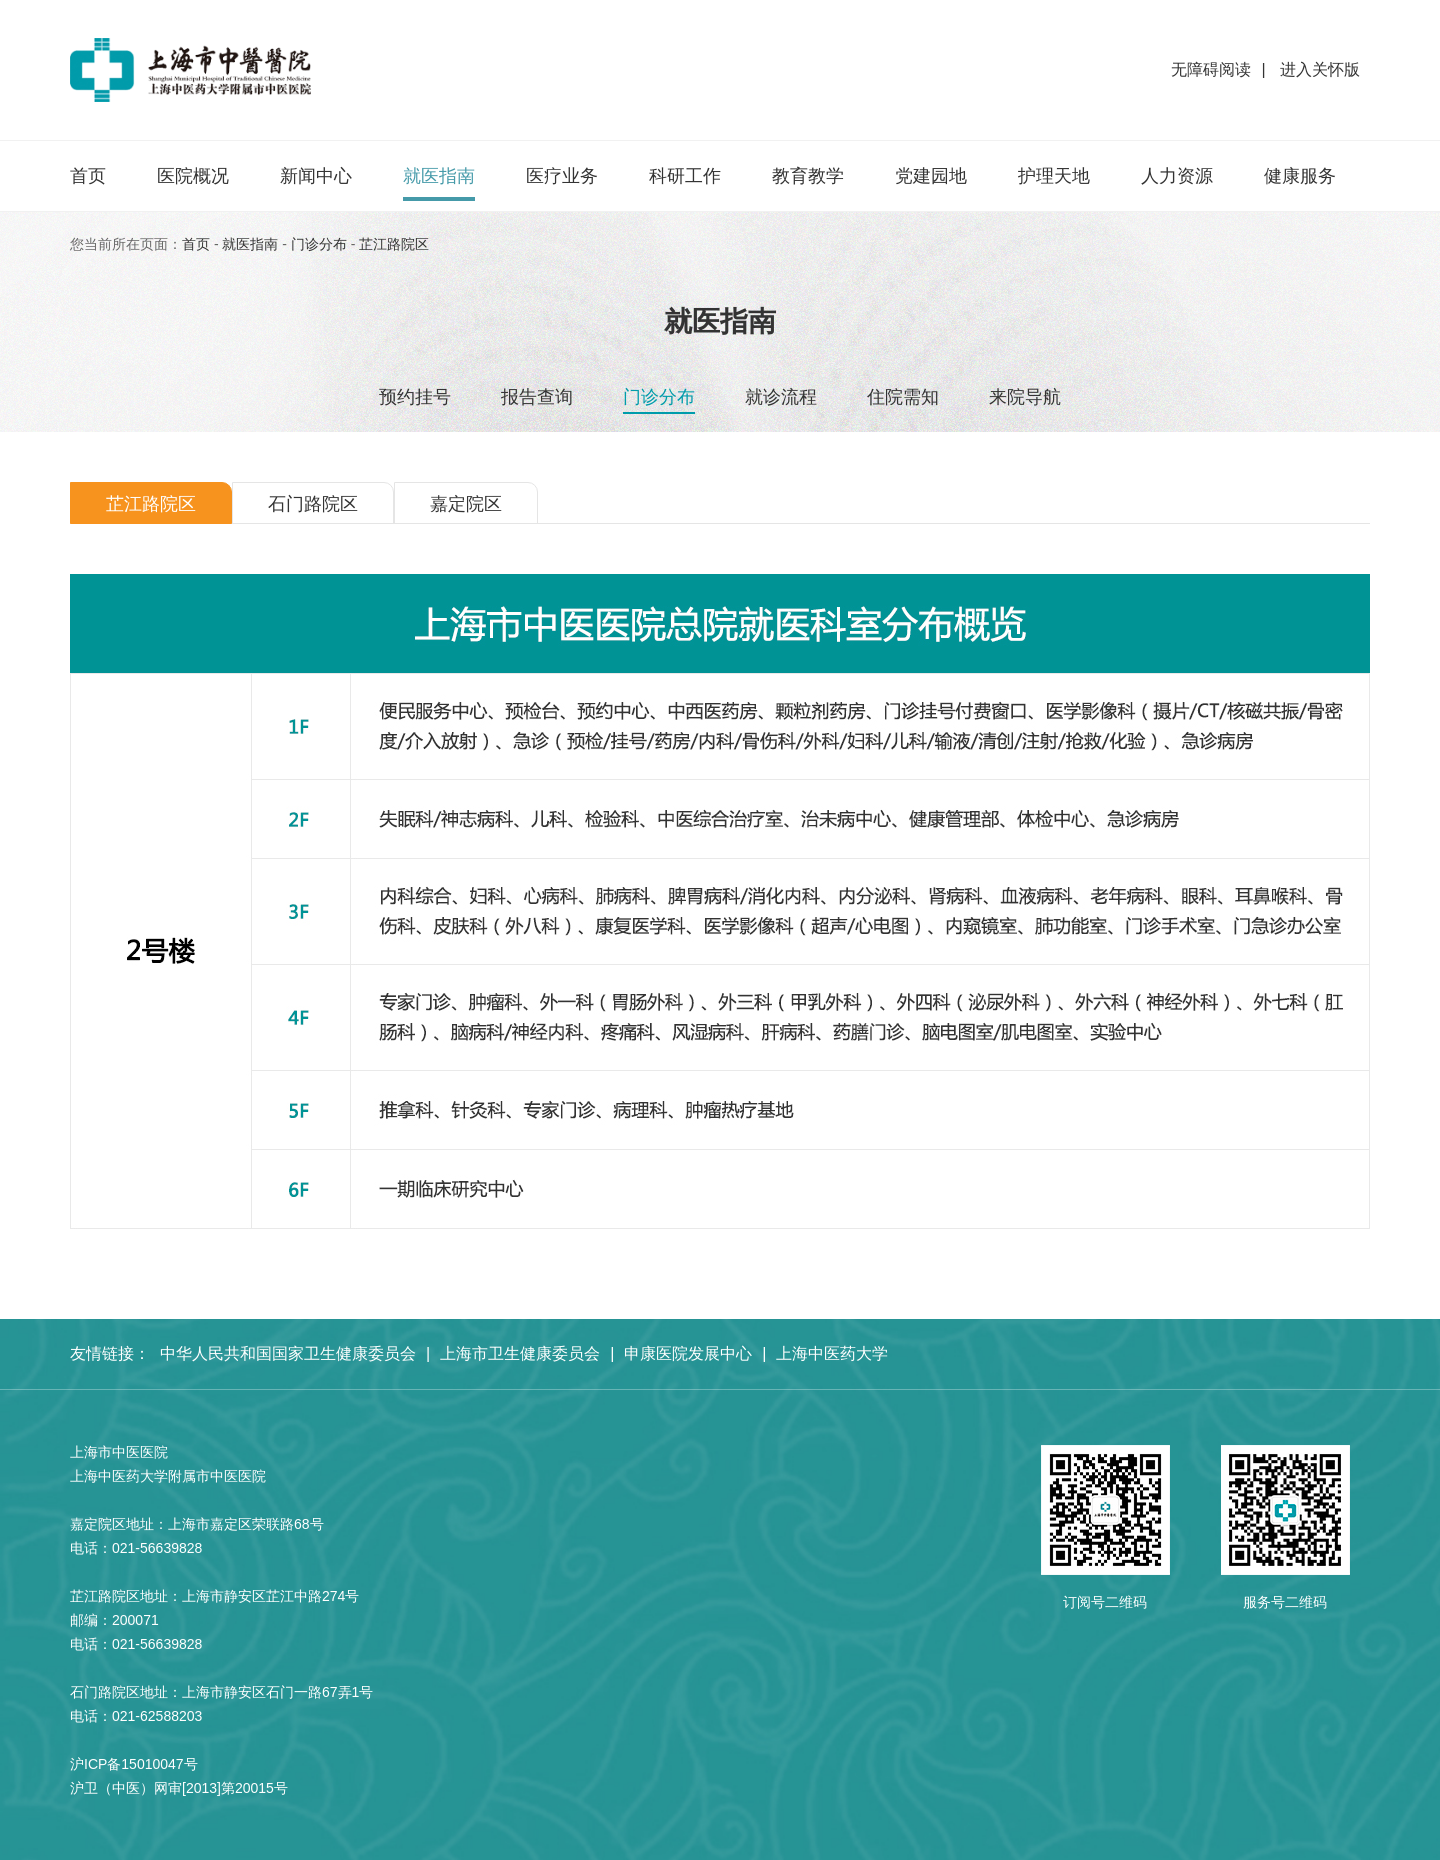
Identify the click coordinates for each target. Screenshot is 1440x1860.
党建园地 (931, 176)
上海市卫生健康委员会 (520, 1353)
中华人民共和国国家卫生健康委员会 (288, 1353)
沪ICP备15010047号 (134, 1764)
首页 (88, 176)
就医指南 (439, 176)
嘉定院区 (466, 504)
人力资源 (1177, 176)
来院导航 (1025, 397)
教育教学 (808, 176)
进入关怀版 (1318, 69)
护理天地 (1054, 176)
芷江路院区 (394, 244)
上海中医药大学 (832, 1353)
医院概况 (193, 176)
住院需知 (903, 397)
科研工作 (685, 176)
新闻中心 (316, 176)
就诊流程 (781, 397)
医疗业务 (562, 176)
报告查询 (537, 397)
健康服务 (1300, 176)
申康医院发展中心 (688, 1353)
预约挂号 (415, 397)
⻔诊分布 (319, 244)
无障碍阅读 (1211, 69)
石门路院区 (313, 504)
